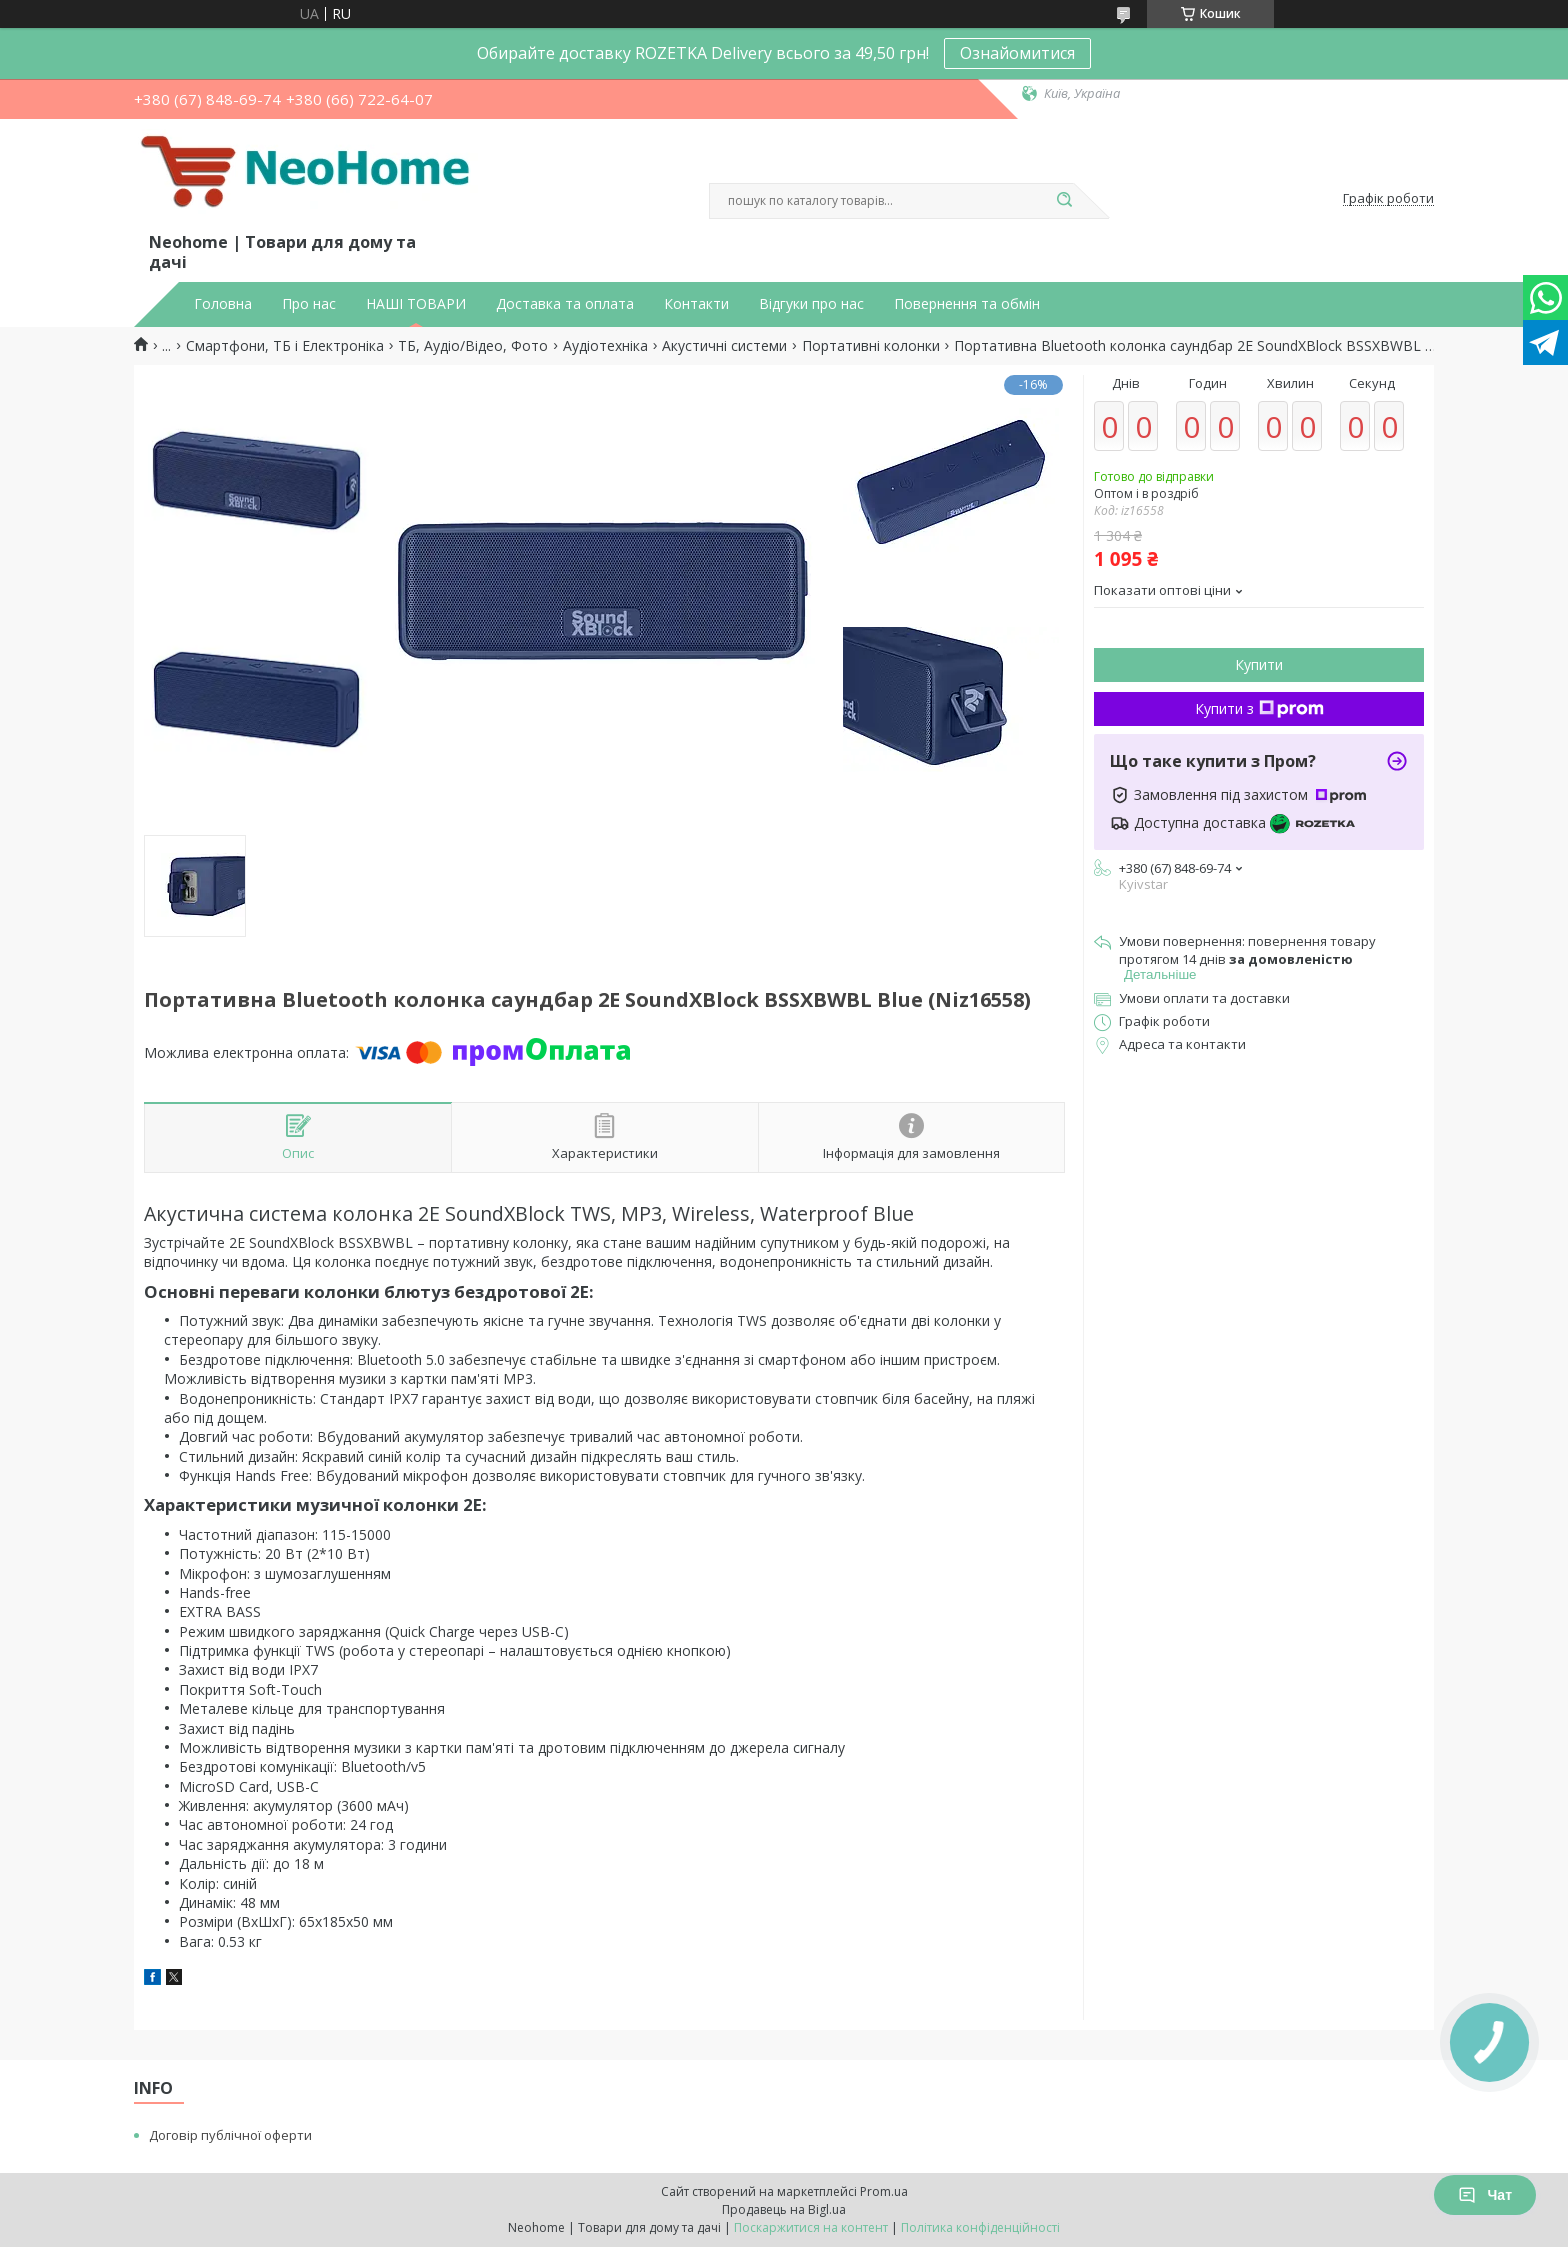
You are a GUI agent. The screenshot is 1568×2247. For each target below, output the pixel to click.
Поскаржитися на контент (811, 2227)
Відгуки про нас (811, 304)
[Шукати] (1064, 201)
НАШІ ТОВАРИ (416, 304)
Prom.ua (884, 2191)
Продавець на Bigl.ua (784, 2209)
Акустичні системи (724, 346)
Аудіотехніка (605, 346)
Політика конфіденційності (980, 2227)
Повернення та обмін (967, 304)
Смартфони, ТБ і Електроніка (285, 346)
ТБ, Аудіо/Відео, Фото (473, 346)
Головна (223, 304)
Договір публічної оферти (230, 2135)
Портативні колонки (871, 346)
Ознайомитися (1017, 53)
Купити (1259, 664)
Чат (1485, 2195)
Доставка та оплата (565, 304)
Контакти (696, 304)
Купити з (1259, 708)
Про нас (309, 304)
